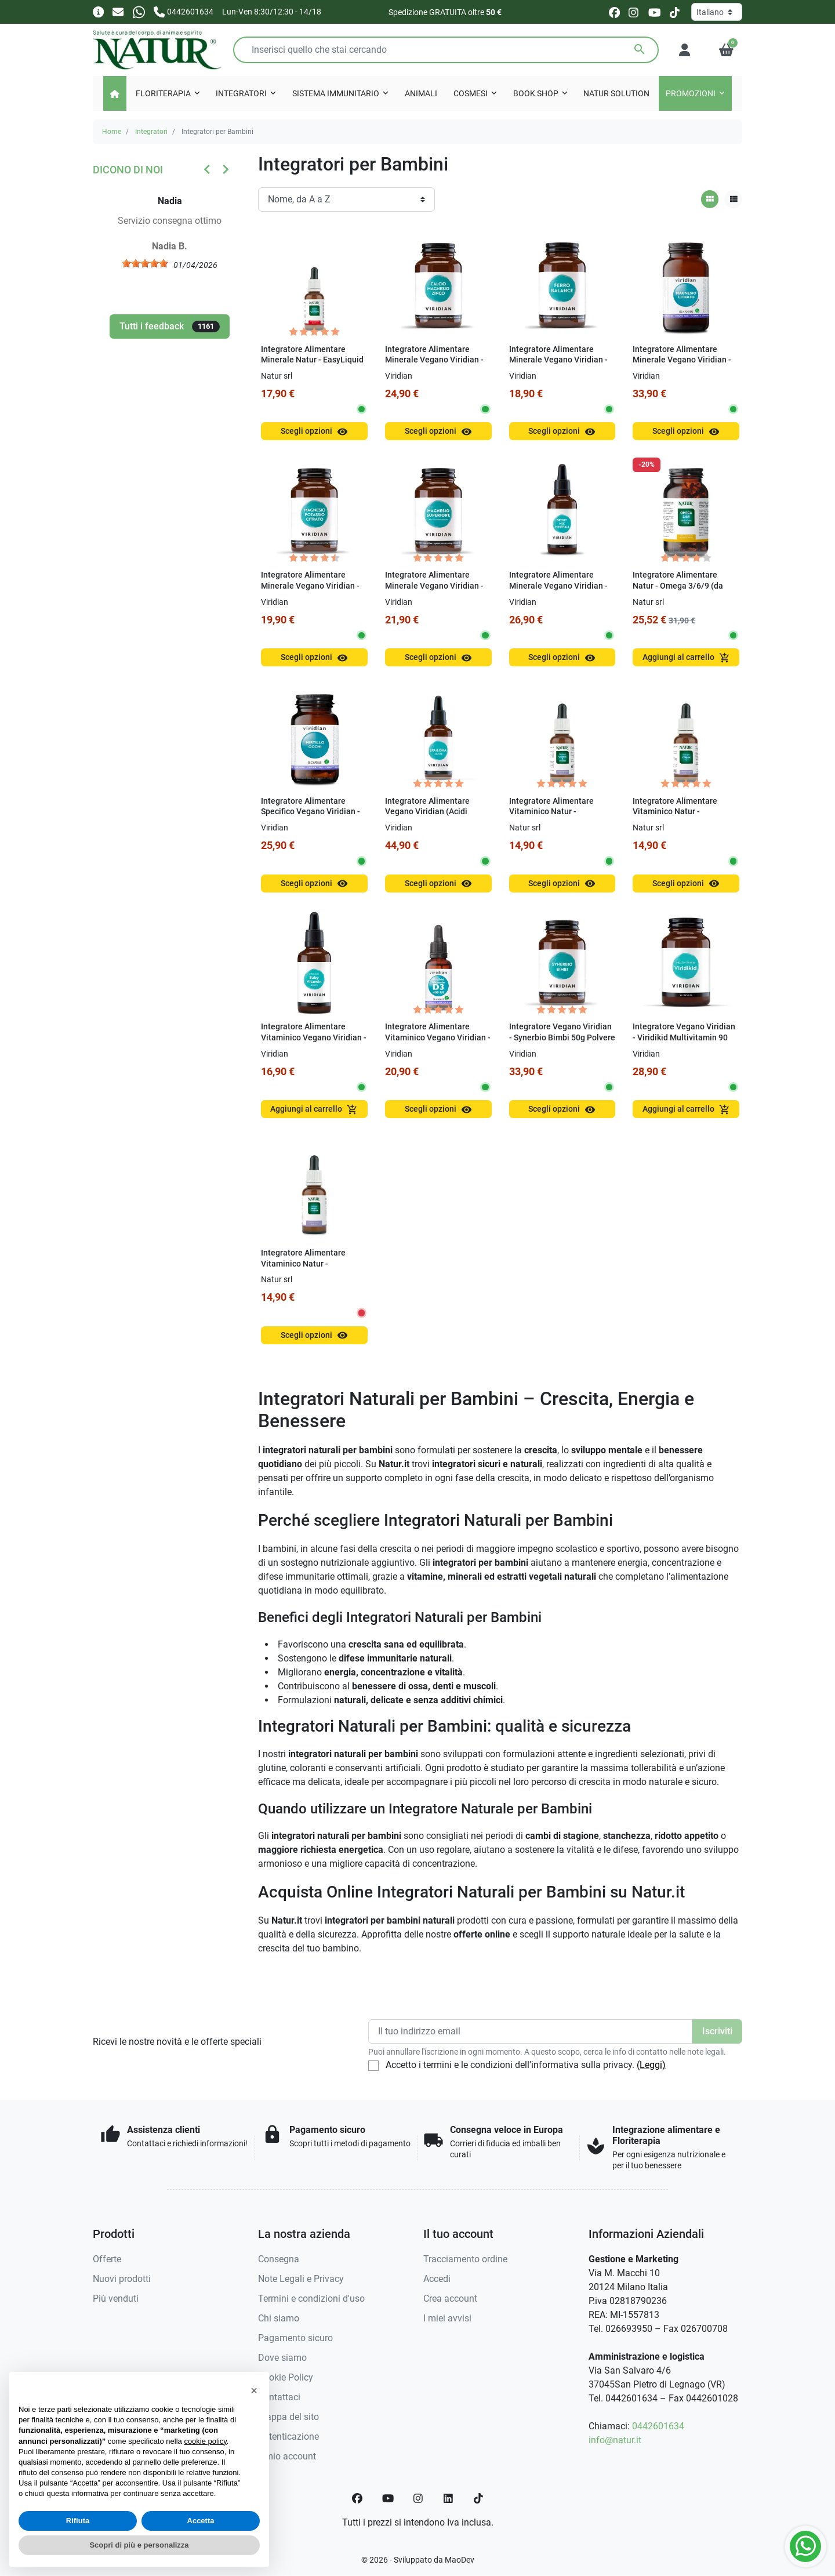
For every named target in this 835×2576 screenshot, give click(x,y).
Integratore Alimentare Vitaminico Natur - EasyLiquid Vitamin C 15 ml (683, 812)
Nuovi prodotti (122, 2278)
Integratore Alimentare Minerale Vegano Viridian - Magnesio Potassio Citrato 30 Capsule (310, 591)
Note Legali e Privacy (301, 2278)
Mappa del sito (288, 2416)
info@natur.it (615, 2440)
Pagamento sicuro (295, 2337)
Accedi (437, 2278)
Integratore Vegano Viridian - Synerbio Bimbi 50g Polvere (562, 1032)
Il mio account (287, 2456)
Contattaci (279, 2397)
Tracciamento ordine (465, 2259)
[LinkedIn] (448, 2498)
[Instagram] (418, 2498)
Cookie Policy (285, 2377)
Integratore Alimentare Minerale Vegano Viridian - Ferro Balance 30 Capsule (558, 360)
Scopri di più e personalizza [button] (138, 2545)
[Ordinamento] (346, 199)
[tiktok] (675, 11)
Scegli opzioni (314, 431)
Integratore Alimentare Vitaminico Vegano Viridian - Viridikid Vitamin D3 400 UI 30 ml (438, 1043)
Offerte (107, 2259)
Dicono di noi (128, 170)
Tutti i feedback (169, 326)
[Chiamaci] (183, 11)
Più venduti (116, 2298)
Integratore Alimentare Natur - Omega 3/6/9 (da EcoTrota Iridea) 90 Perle (679, 585)
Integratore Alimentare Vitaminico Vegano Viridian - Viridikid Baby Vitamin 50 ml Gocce (313, 1043)
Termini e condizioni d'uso (311, 2298)
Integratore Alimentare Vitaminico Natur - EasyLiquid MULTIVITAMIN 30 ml (310, 1269)
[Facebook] (357, 2498)
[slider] (151, 263)
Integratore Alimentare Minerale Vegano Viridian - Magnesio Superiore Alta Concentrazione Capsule (434, 591)
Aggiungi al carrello (686, 657)
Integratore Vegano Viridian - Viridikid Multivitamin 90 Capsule (684, 1037)
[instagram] (634, 11)
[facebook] (614, 11)
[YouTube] (388, 2498)
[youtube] (654, 11)
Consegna (278, 2259)
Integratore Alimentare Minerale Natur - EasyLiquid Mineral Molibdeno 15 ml (312, 360)
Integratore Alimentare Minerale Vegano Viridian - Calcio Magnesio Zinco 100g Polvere (437, 365)
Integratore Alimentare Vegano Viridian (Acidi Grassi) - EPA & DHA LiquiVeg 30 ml (427, 817)
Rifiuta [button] (77, 2520)
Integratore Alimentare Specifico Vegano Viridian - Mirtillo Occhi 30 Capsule (310, 812)
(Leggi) (651, 2064)
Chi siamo (278, 2318)
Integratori (151, 132)
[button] (726, 50)
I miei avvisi (447, 2318)
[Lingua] (716, 12)
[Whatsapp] (139, 11)
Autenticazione (288, 2436)
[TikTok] (478, 2498)
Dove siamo (282, 2357)
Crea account (450, 2298)
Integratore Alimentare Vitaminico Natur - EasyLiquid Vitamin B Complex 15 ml (551, 817)
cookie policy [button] (205, 2441)
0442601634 (658, 2426)
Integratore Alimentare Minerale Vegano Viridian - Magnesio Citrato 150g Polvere (682, 365)
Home (111, 132)
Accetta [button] (201, 2520)
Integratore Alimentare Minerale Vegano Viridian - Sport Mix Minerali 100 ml (558, 585)
